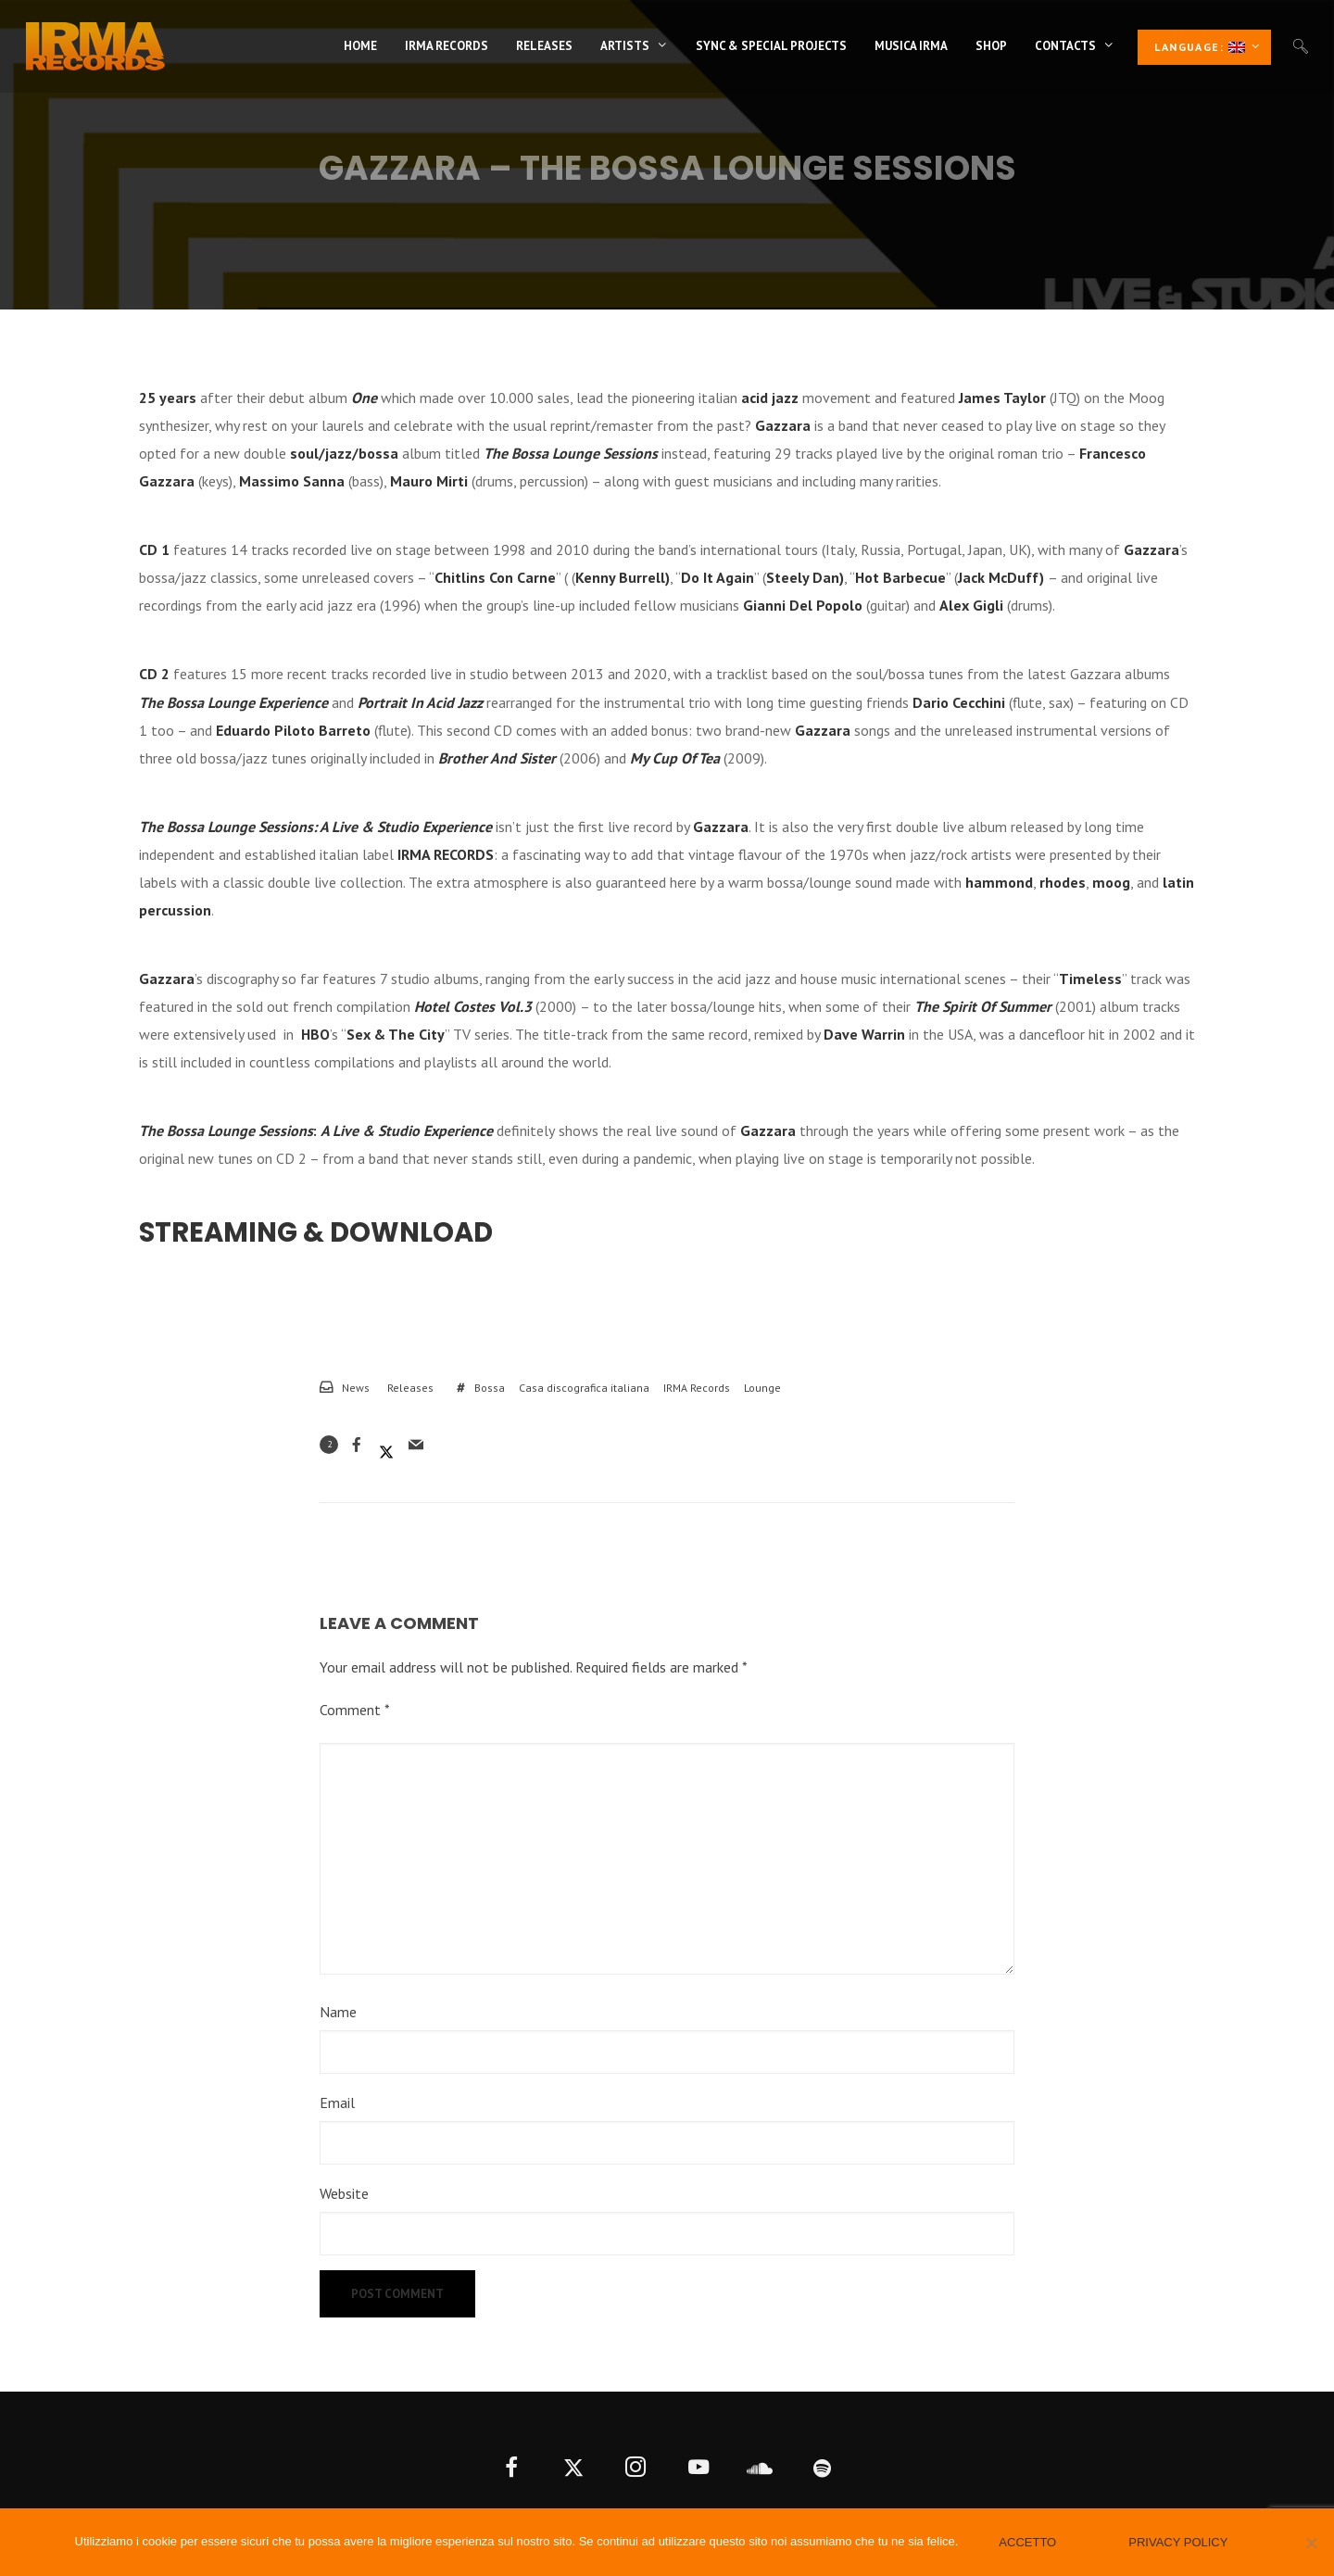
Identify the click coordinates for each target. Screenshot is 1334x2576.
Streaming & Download (316, 1232)
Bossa (489, 1388)
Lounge (762, 1388)
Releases (410, 1388)
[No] (1311, 2542)
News (356, 1388)
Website (344, 2193)
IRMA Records (696, 1388)
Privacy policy (1177, 2542)
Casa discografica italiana (584, 1388)
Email (337, 2102)
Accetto (1027, 2542)
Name (338, 2011)
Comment (355, 1709)
